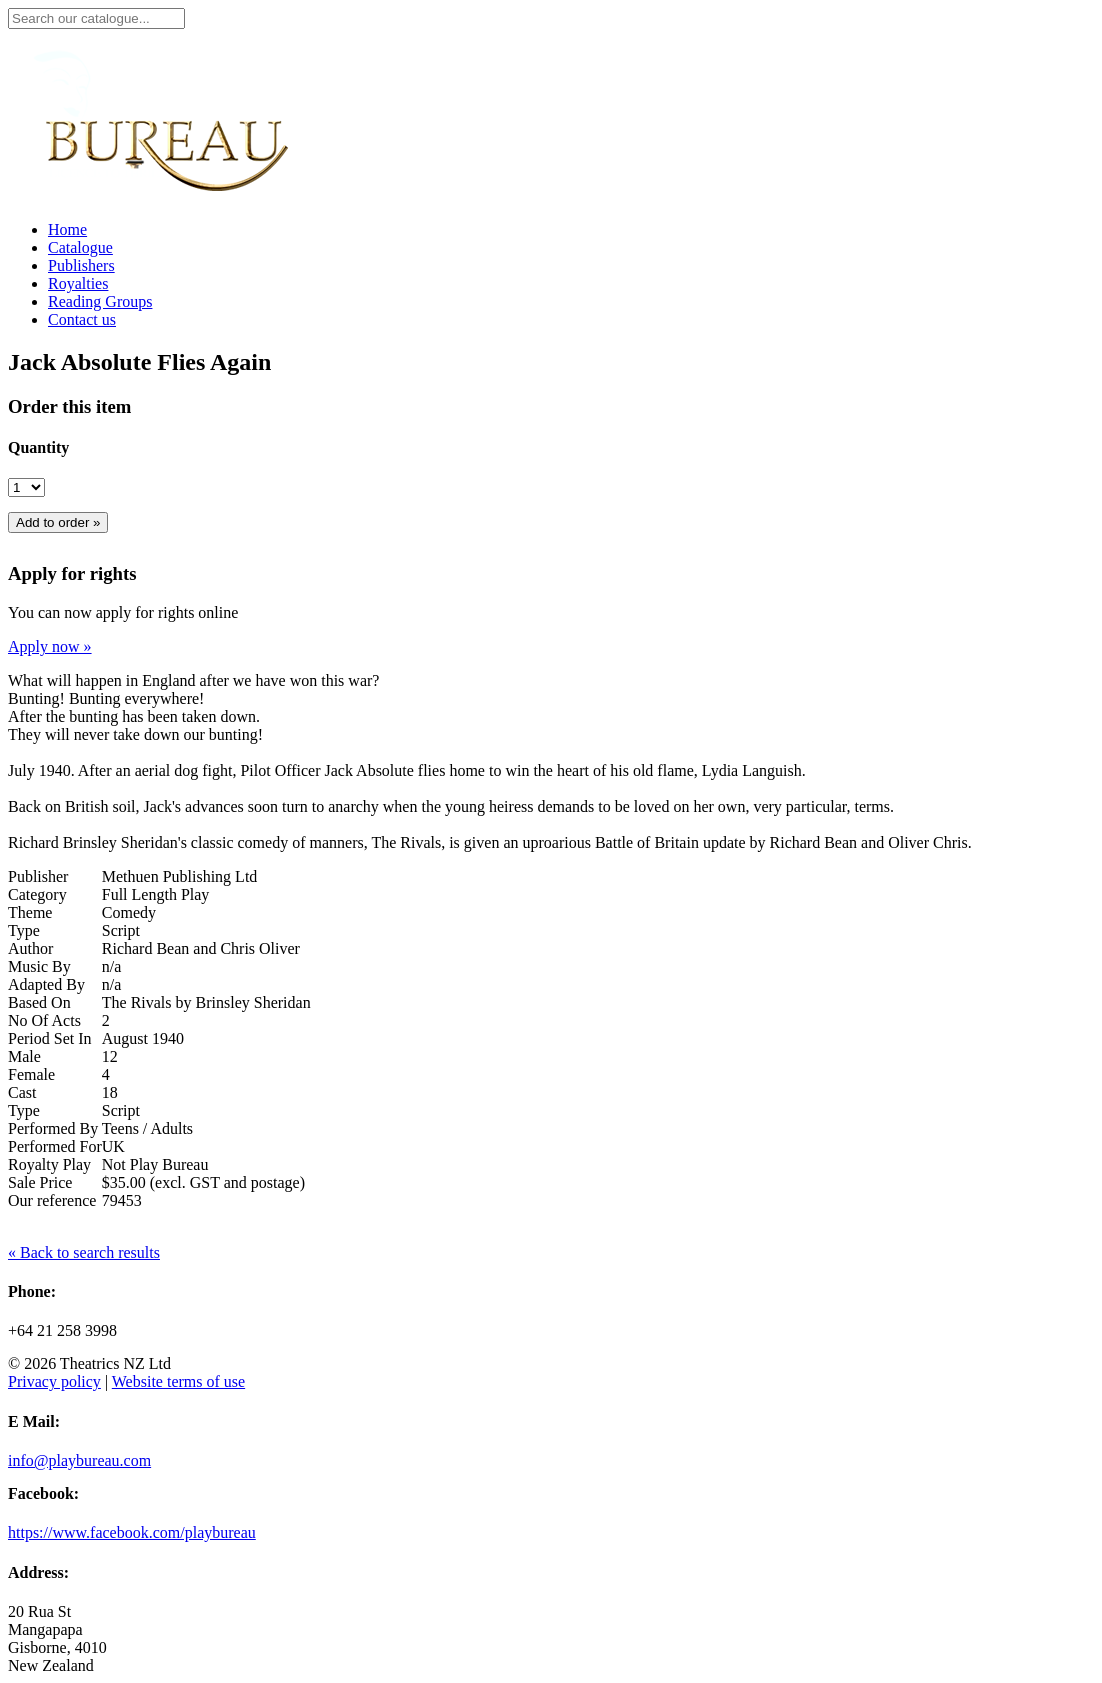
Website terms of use (178, 1381)
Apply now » (50, 646)
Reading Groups (100, 301)
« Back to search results (84, 1252)
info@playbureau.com (79, 1460)
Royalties (78, 283)
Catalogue (80, 247)
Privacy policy (54, 1381)
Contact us (82, 319)
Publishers (81, 265)
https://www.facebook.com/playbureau (132, 1532)
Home (67, 229)
